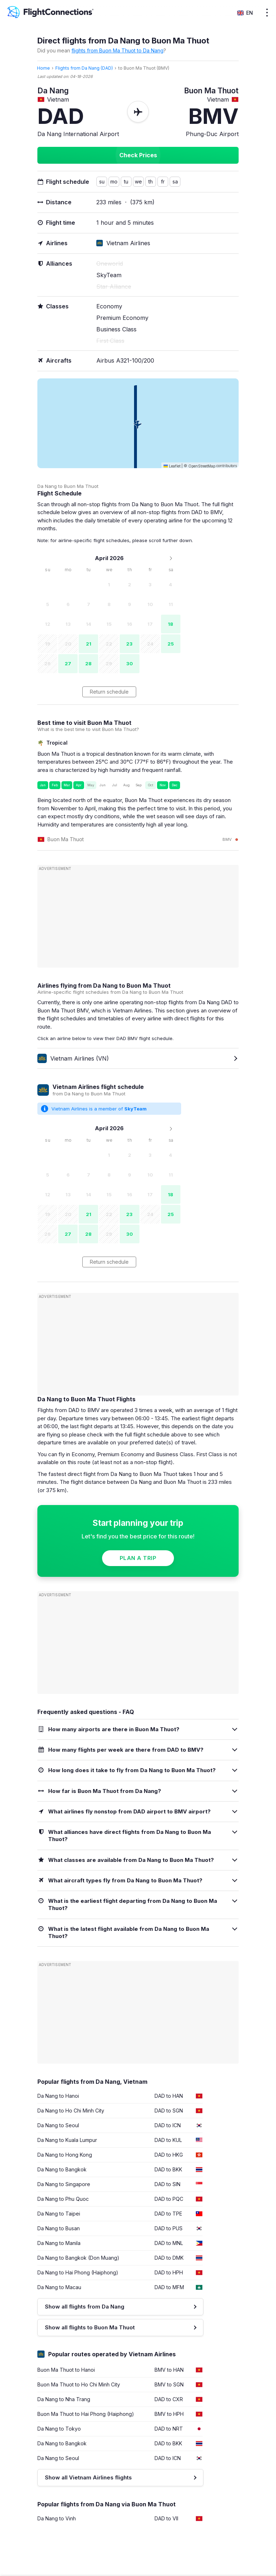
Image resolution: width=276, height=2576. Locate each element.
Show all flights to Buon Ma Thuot (90, 2327)
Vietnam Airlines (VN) (73, 1058)
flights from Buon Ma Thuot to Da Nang (118, 50)
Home (43, 68)
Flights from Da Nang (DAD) (84, 68)
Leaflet (172, 466)
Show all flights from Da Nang (84, 2306)
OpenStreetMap (201, 466)
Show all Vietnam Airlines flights (88, 2477)
